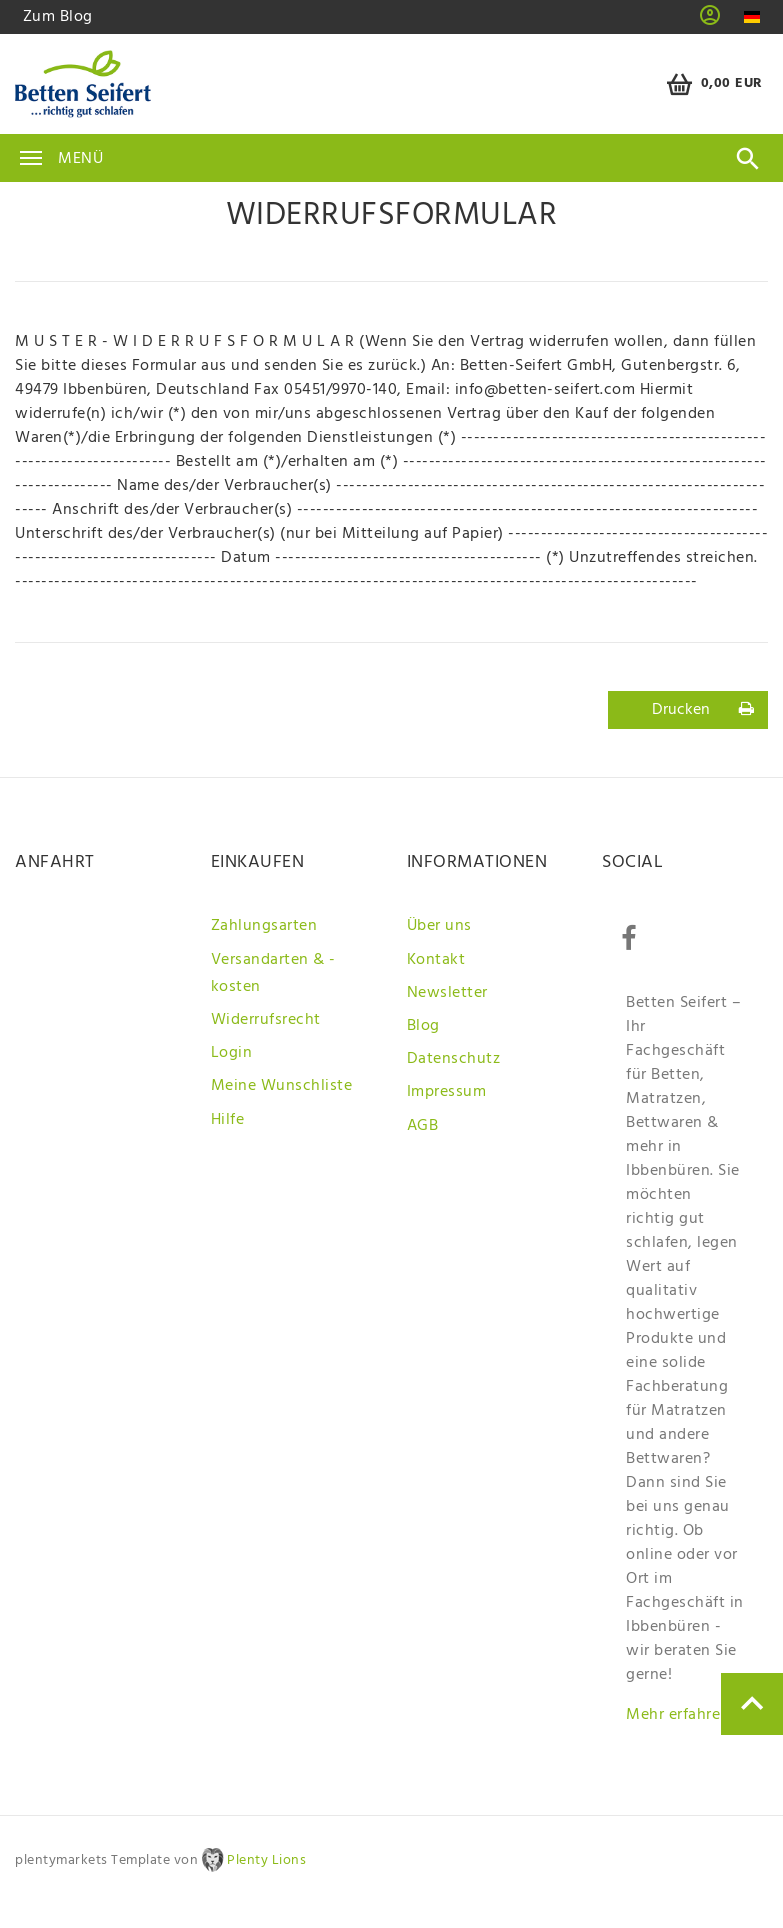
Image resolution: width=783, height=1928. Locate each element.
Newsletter (447, 993)
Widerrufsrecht (266, 1020)
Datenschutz (454, 1059)
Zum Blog (58, 17)
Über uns (439, 926)
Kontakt (436, 960)
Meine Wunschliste (282, 1086)
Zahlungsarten (264, 926)
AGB (423, 1126)
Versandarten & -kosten (273, 973)
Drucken (703, 710)
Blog (423, 1026)
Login (232, 1053)
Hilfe (228, 1120)
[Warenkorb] (711, 84)
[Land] (751, 17)
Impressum (447, 1092)
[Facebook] (628, 939)
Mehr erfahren (678, 1715)
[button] (710, 22)
